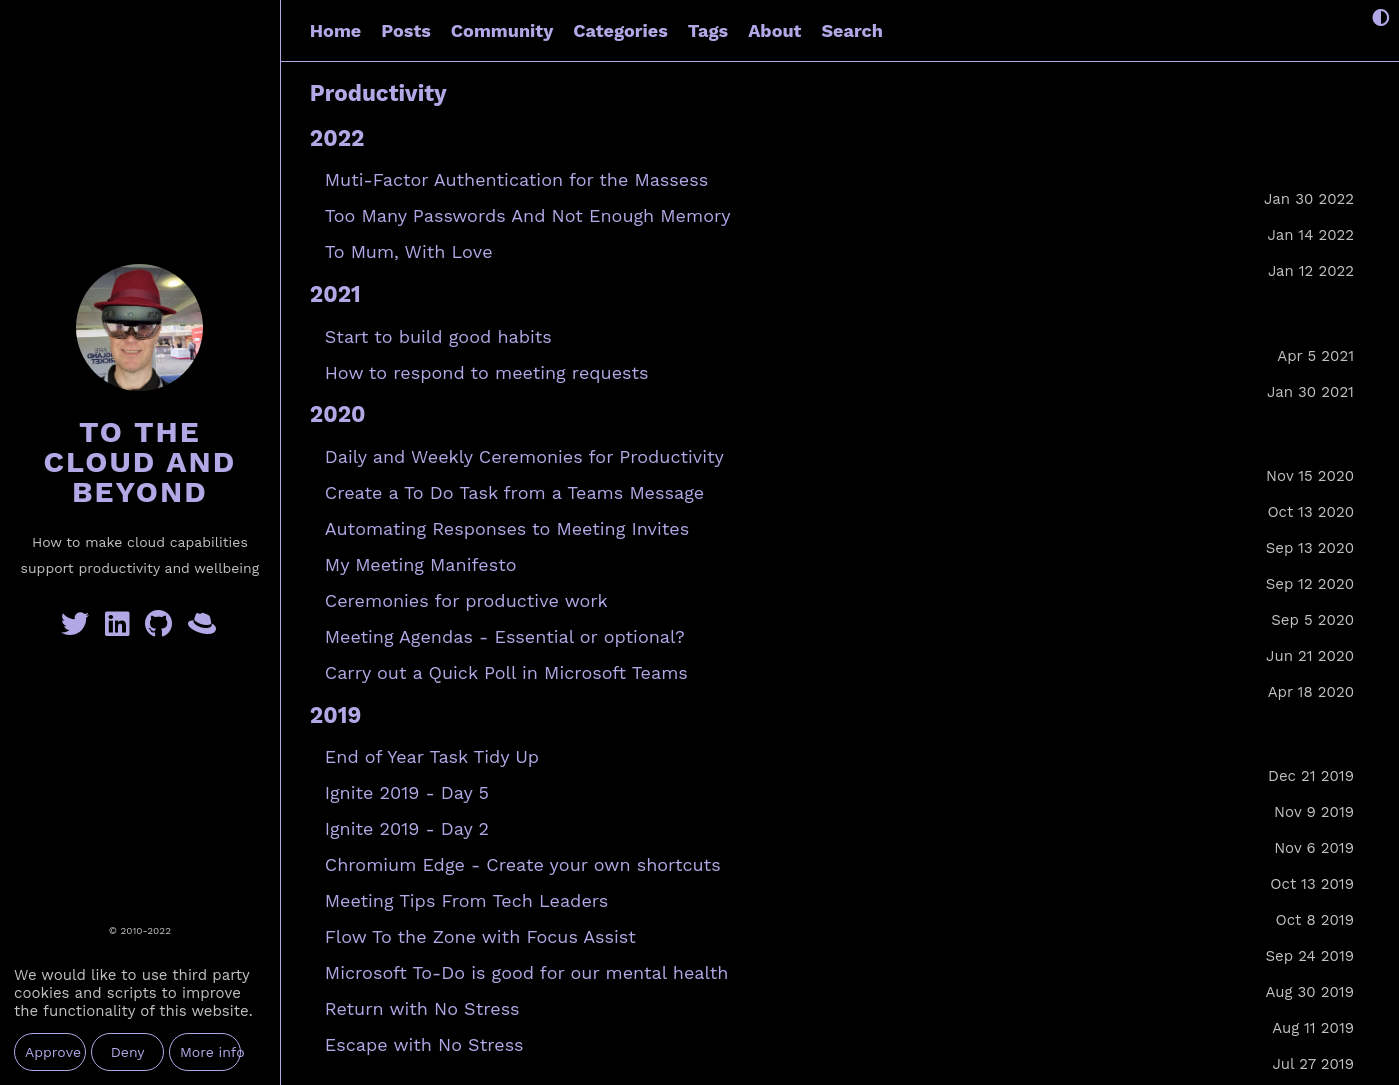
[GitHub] (162, 629)
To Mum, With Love (409, 251)
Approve (53, 1052)
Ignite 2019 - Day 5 (407, 792)
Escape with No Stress (424, 1044)
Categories (620, 30)
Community (502, 30)
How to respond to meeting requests (487, 372)
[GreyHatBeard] (203, 629)
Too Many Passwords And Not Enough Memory (528, 215)
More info (210, 1052)
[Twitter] (79, 629)
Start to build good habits (438, 336)
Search (851, 30)
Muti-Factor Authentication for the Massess (516, 179)
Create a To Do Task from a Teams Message (514, 492)
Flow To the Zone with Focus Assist (480, 936)
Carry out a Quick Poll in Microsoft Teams (506, 672)
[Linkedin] (121, 629)
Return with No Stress (422, 1008)
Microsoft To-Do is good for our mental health (527, 972)
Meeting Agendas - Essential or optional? (505, 636)
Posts (406, 30)
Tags (708, 30)
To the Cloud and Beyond (139, 461)
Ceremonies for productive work (466, 600)
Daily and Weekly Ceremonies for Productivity (524, 456)
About (774, 30)
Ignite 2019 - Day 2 (407, 828)
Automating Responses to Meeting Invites (507, 528)
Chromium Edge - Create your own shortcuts (523, 864)
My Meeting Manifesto (421, 564)
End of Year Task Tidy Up (432, 756)
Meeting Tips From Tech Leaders (466, 900)
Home (335, 30)
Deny (128, 1052)
